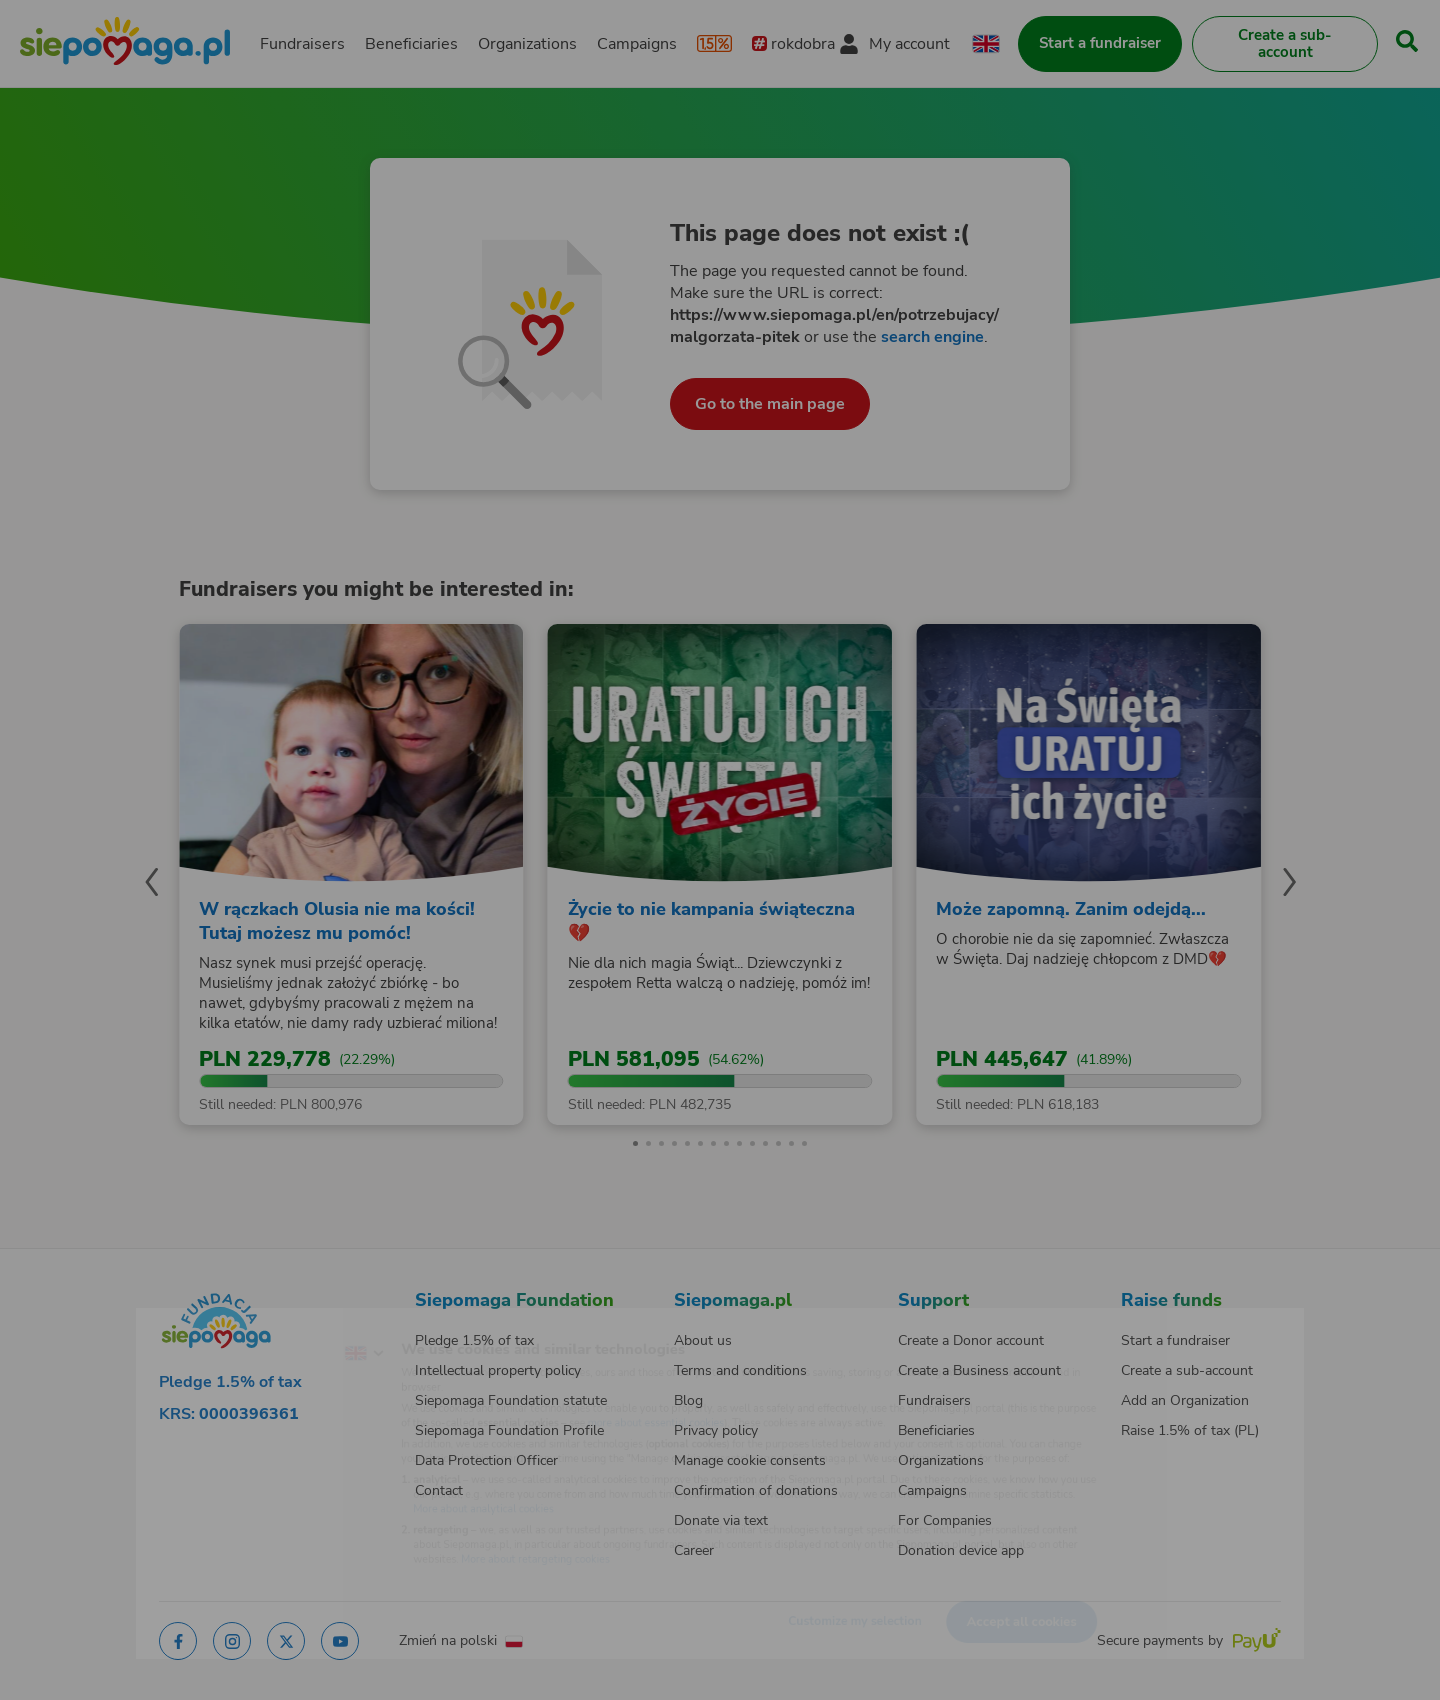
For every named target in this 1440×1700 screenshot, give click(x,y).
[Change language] (281, 1323)
